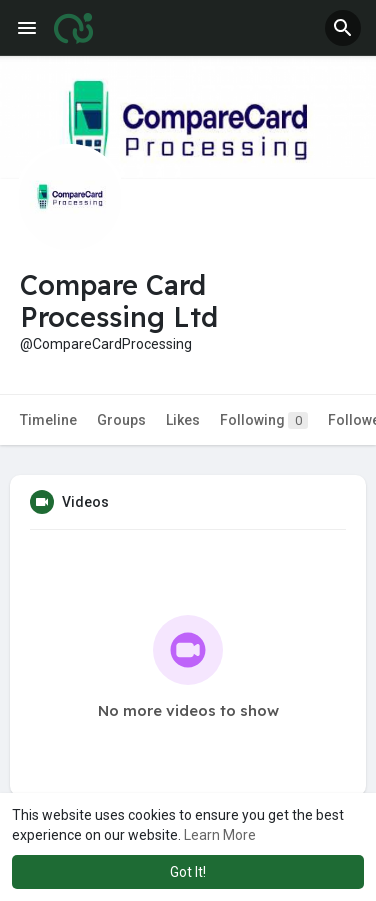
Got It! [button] (188, 872)
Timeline (48, 420)
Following (264, 420)
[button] (343, 28)
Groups (121, 420)
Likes (183, 420)
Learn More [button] (220, 835)
